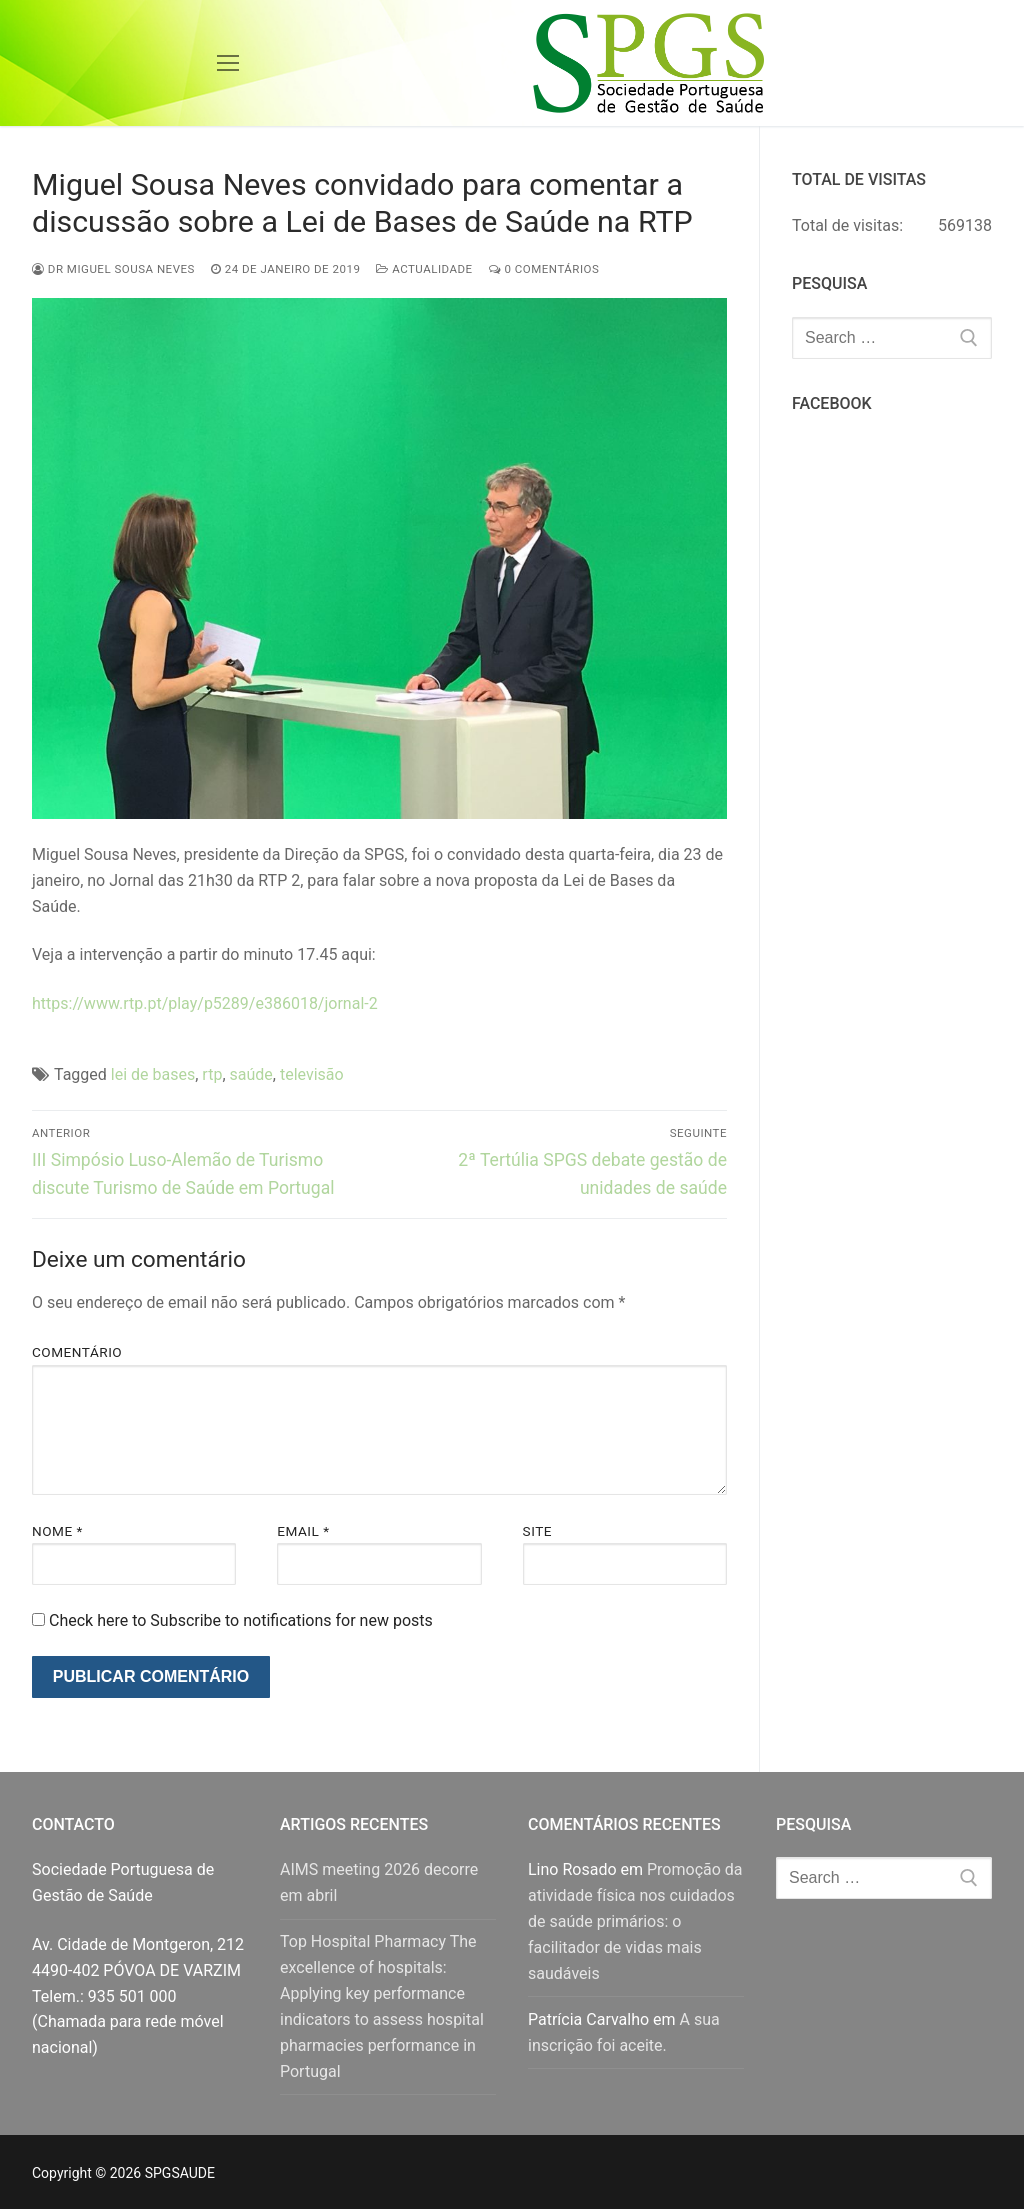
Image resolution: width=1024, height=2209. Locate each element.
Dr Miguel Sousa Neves (113, 269)
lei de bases (153, 1074)
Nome (57, 1531)
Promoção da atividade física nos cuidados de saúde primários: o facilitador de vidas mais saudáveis (635, 1921)
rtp (212, 1074)
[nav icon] (228, 63)
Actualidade (424, 269)
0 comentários (544, 269)
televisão (312, 1074)
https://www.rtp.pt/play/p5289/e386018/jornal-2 (205, 1003)
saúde (251, 1074)
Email (303, 1531)
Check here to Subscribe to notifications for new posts (232, 1620)
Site (537, 1531)
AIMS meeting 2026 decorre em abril (379, 1882)
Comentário (77, 1352)
